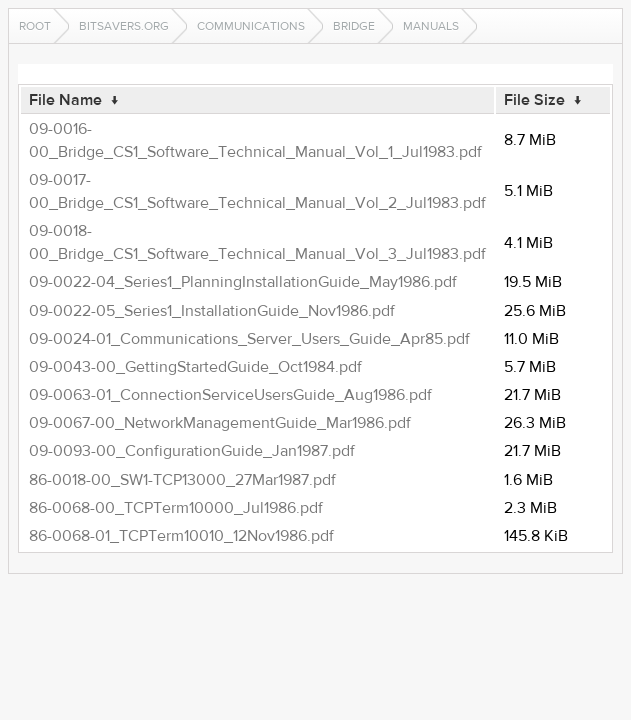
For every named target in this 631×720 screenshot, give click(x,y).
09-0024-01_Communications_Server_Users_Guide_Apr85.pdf (249, 339)
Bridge (354, 26)
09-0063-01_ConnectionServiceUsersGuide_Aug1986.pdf (230, 395)
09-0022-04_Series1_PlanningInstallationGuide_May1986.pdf (243, 282)
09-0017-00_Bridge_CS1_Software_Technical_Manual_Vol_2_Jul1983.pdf (257, 191)
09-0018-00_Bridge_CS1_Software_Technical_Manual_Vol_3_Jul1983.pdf (257, 242)
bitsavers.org (124, 26)
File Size (534, 100)
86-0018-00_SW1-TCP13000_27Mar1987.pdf (182, 480)
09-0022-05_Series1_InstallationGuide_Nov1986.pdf (212, 311)
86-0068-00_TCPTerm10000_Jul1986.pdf (176, 508)
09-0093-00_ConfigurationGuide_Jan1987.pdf (192, 451)
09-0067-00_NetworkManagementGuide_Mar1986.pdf (220, 423)
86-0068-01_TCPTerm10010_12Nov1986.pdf (181, 536)
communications (251, 26)
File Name (65, 100)
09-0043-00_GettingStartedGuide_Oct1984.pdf (195, 367)
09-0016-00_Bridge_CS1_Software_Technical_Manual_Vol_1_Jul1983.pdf (255, 140)
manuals (431, 26)
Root (35, 26)
